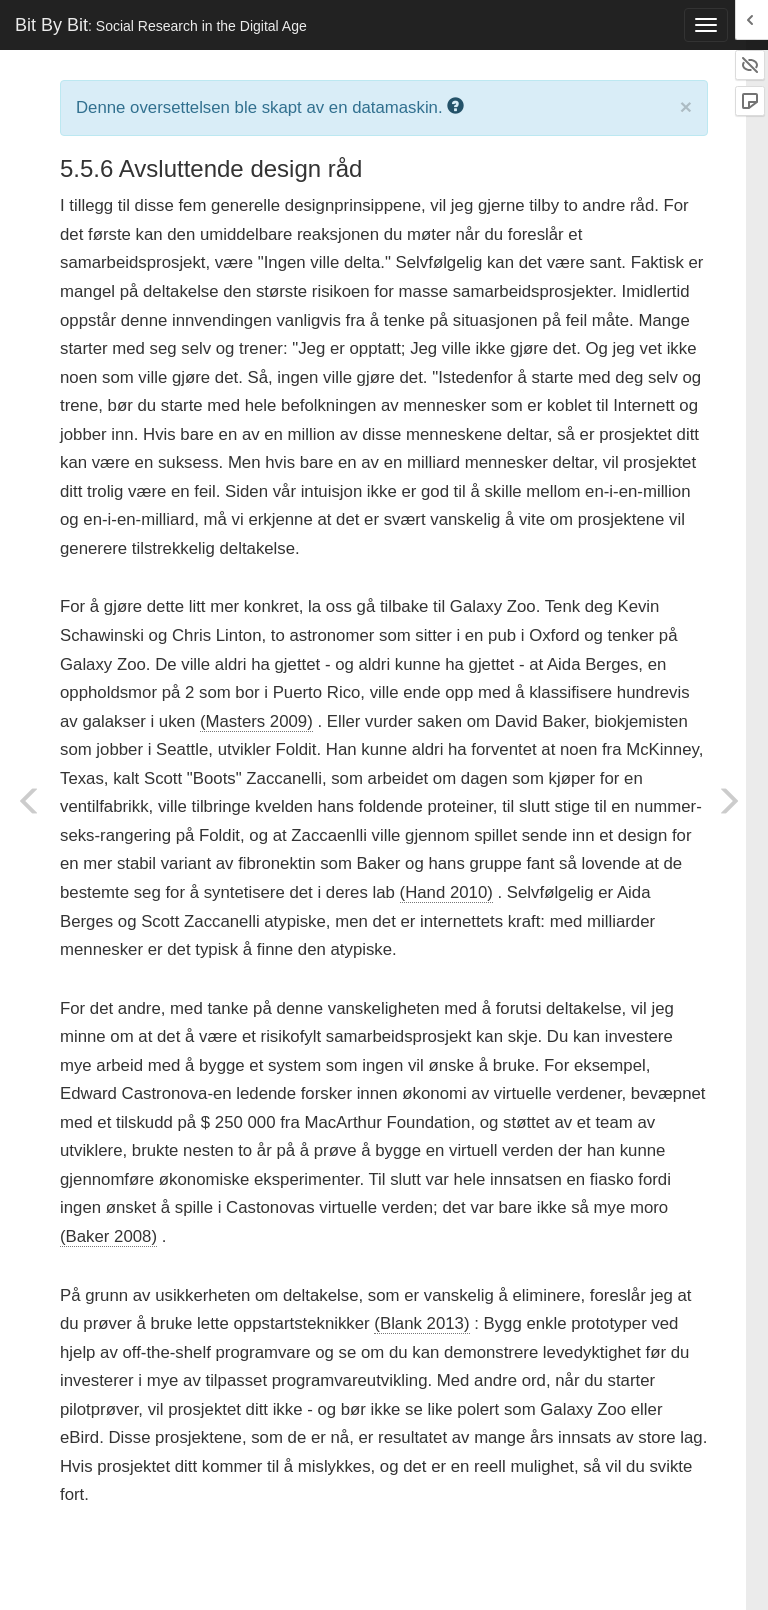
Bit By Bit (161, 25)
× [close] (686, 106)
